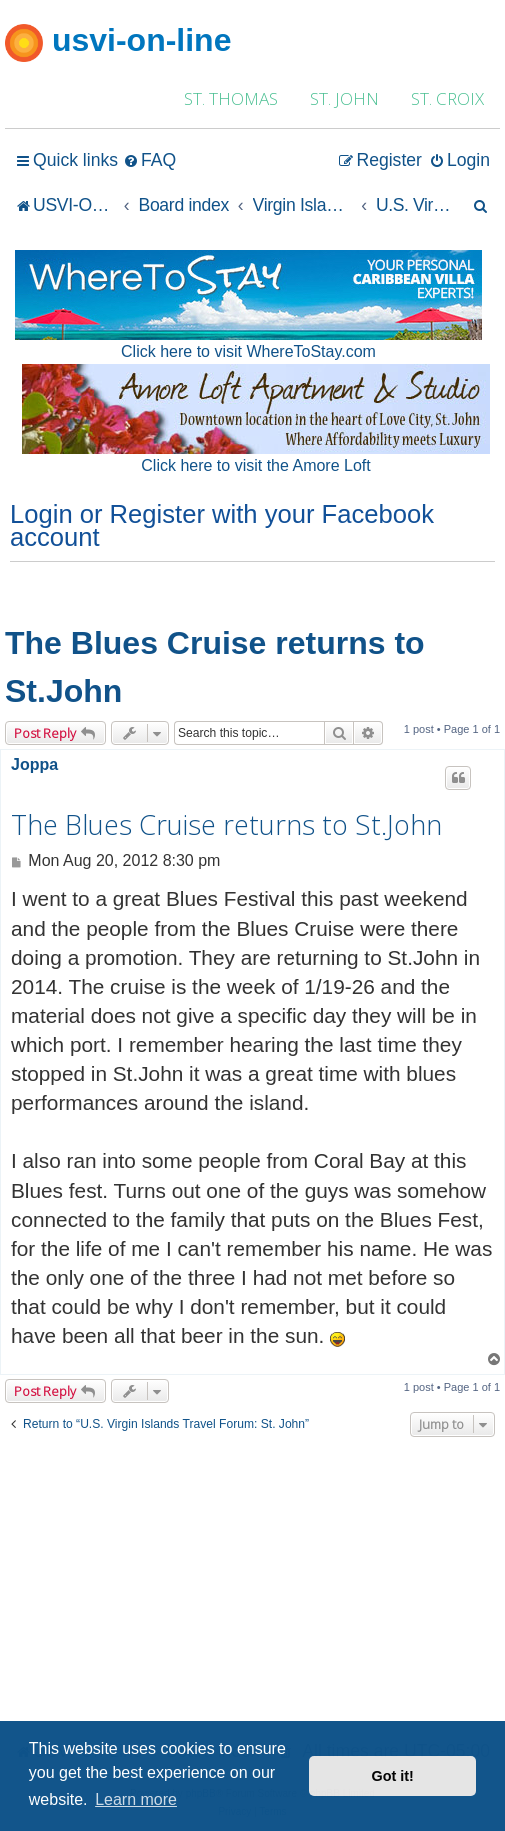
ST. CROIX (447, 98)
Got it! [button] (393, 1776)
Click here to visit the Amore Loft (255, 465)
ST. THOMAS (231, 98)
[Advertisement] (252, 1586)
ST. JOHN (344, 98)
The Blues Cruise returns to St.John (215, 667)
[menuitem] (149, 160)
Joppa (34, 764)
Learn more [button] (136, 1799)
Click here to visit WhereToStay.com (248, 351)
